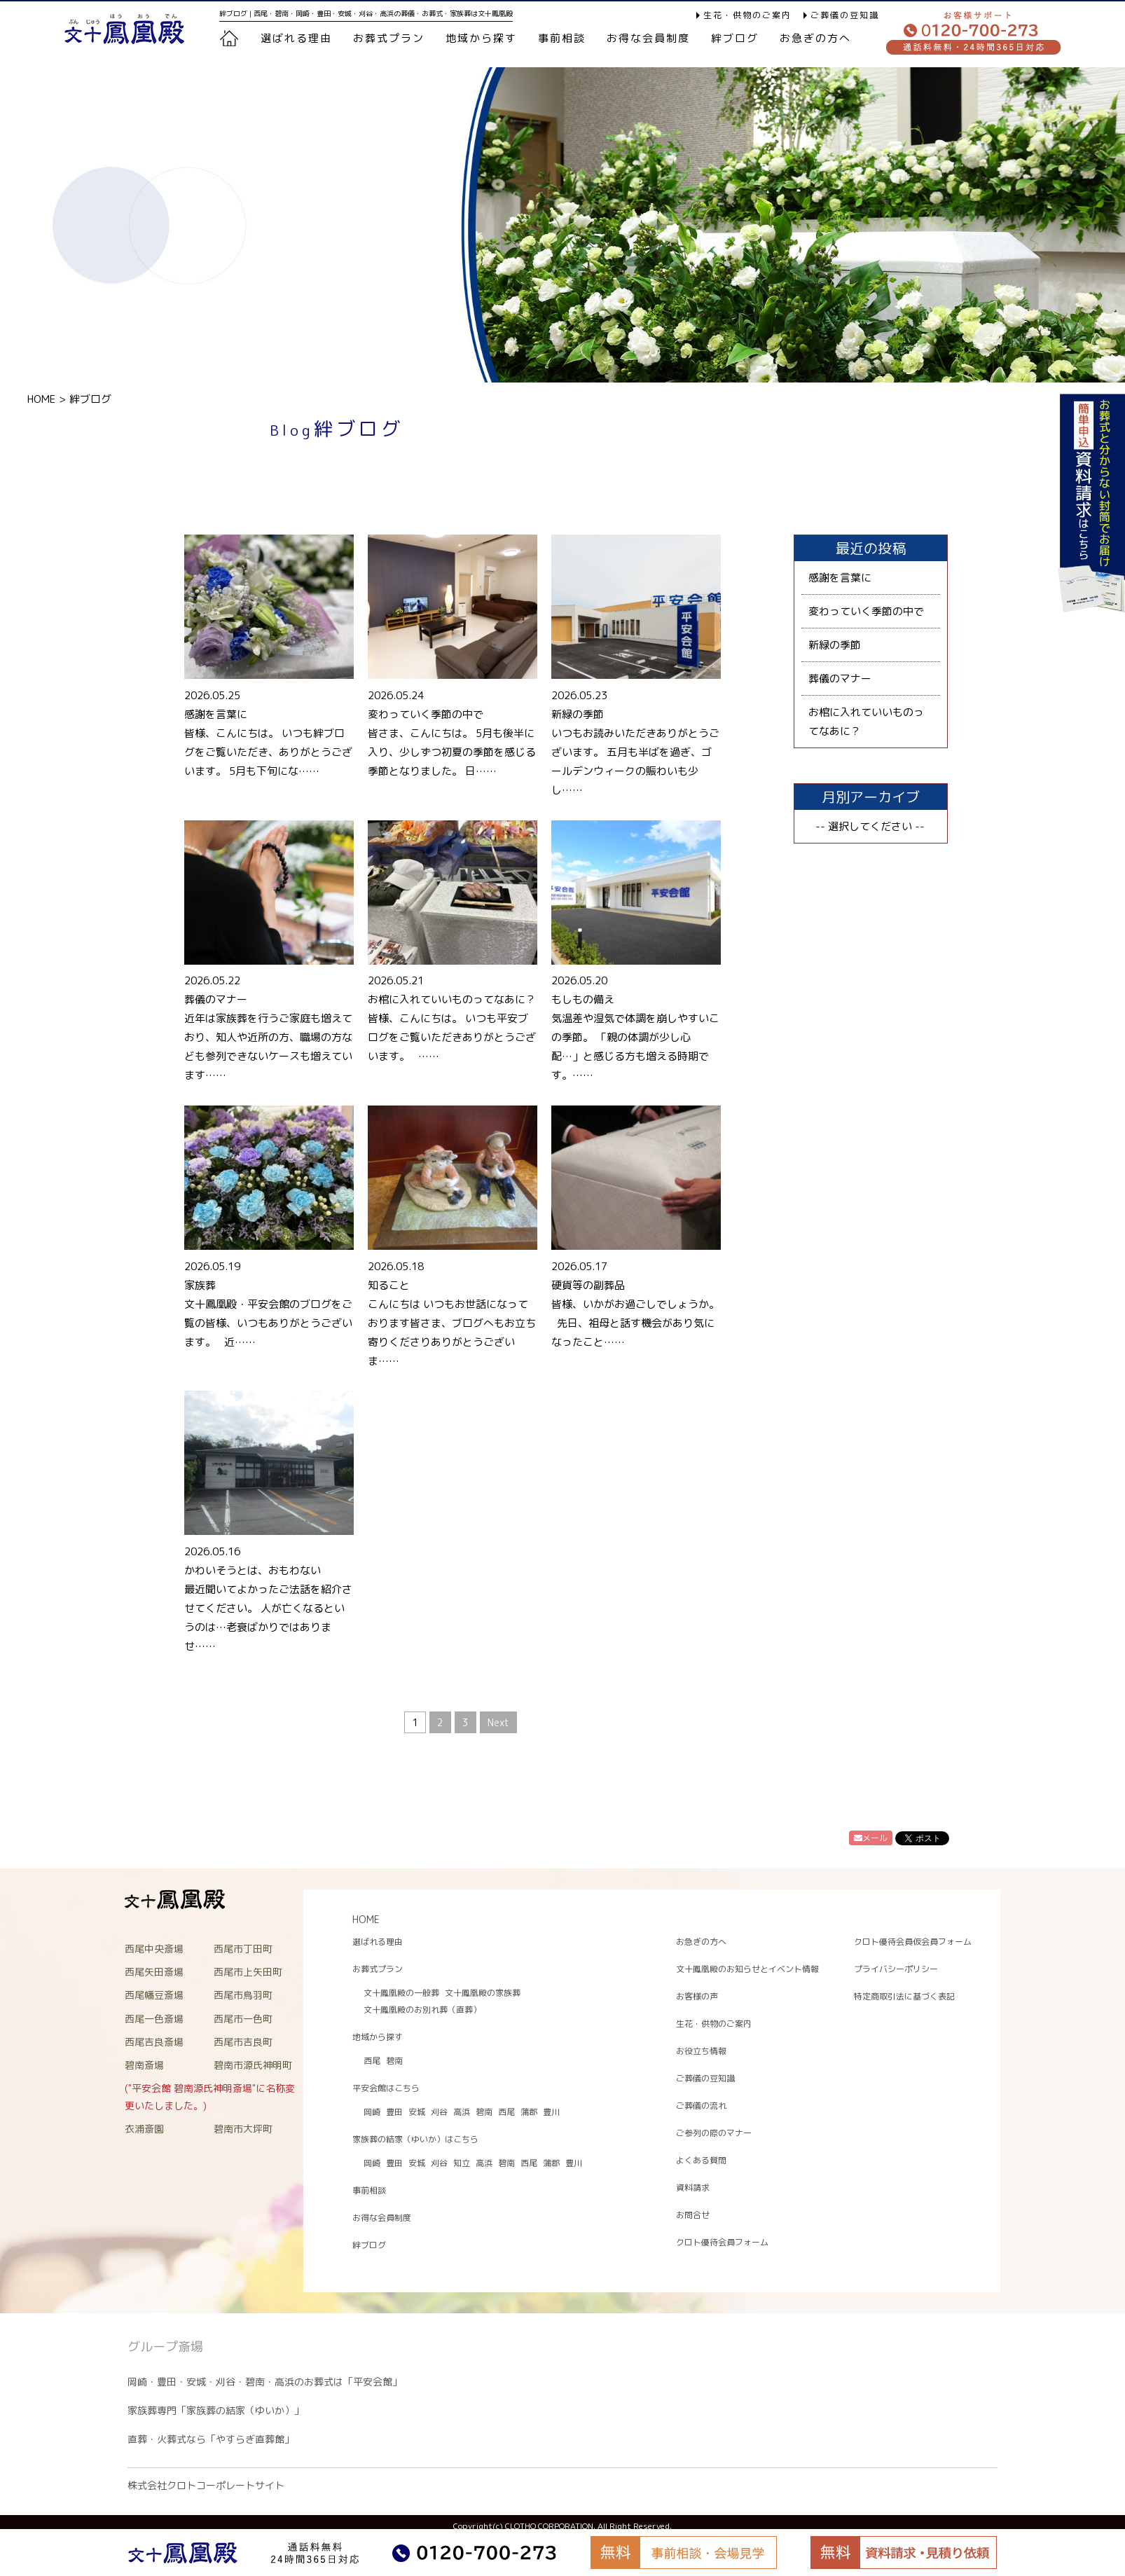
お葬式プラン (377, 1969)
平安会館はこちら (386, 2088)
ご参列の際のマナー (714, 2133)
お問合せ (693, 2215)
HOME (41, 399)
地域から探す (481, 38)
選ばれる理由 (296, 38)
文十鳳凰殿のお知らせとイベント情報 (747, 1969)
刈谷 (439, 2112)
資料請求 (693, 2187)
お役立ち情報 (701, 2051)
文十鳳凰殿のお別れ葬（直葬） (422, 2010)
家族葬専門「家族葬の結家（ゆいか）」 (215, 2410)
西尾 (372, 2061)
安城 (416, 2112)
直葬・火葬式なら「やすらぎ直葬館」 (210, 2439)
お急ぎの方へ (815, 38)
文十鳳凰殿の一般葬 (401, 1993)
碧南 (394, 2061)
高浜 (461, 2112)
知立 (461, 2163)
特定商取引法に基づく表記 (904, 1996)
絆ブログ (735, 38)
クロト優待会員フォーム (722, 2242)
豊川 (551, 2112)
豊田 (394, 2112)
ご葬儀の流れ (701, 2106)
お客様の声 (697, 1996)
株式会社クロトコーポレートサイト (205, 2485)
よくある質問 (701, 2160)
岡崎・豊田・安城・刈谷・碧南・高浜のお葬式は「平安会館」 (264, 2381)
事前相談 (562, 38)
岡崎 (372, 2112)
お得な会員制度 (648, 38)
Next (498, 1722)
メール (871, 1838)
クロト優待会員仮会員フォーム (913, 1942)
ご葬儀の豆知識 (844, 15)
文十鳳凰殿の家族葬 (482, 1993)
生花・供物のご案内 (747, 15)
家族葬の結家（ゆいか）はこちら (415, 2139)
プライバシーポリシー (896, 1969)
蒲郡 (528, 2112)
